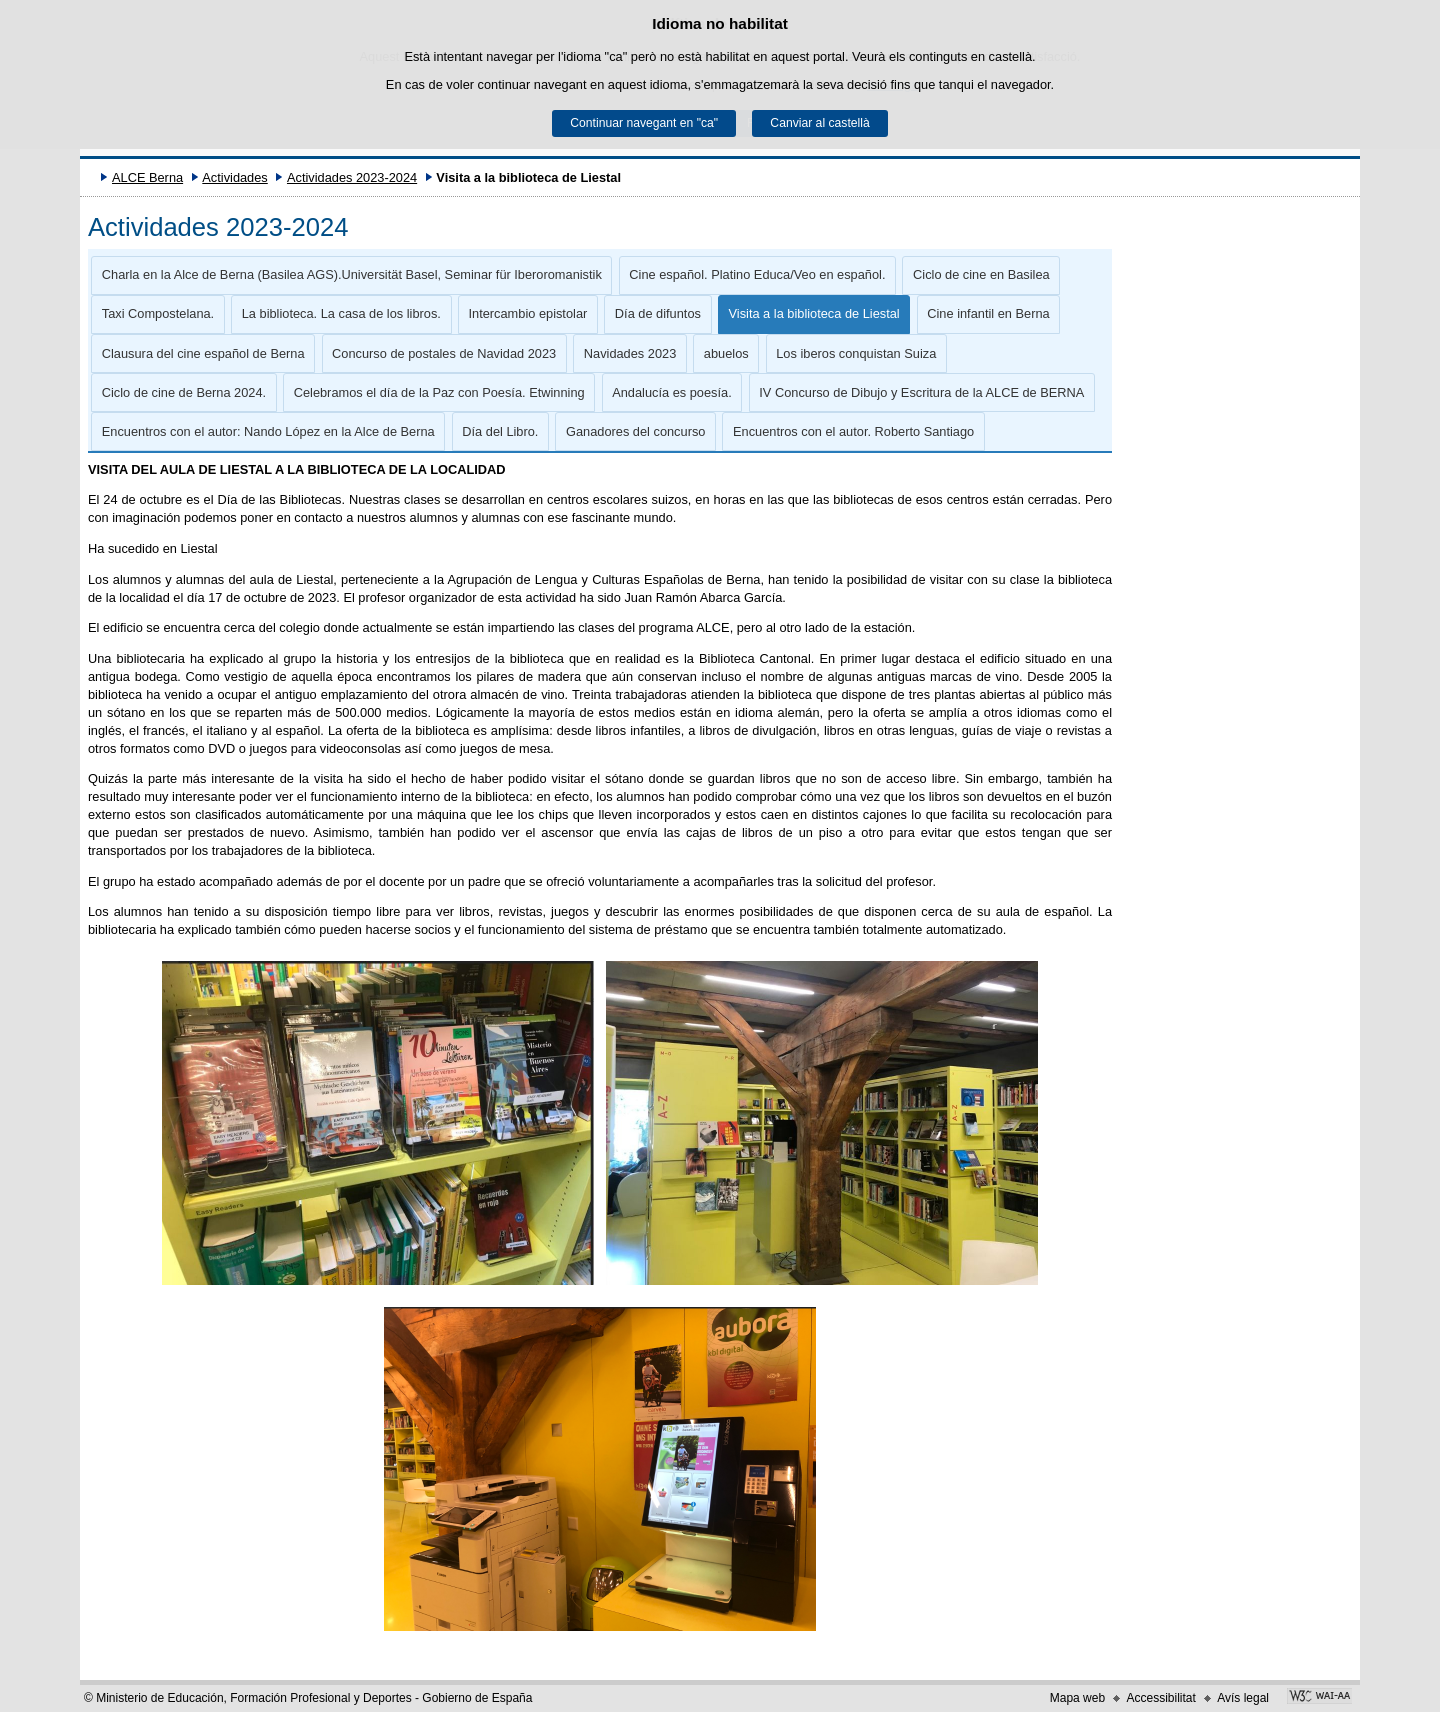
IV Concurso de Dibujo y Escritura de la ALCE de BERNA (921, 392)
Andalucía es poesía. (672, 392)
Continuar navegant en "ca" (644, 123)
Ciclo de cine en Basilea (981, 274)
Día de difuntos (658, 313)
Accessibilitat (1160, 1698)
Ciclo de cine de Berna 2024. (184, 392)
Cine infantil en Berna (988, 313)
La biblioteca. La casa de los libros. (341, 313)
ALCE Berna (147, 177)
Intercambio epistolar (527, 313)
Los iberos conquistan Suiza (856, 353)
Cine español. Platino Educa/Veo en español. (757, 274)
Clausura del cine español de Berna (203, 353)
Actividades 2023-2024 (352, 177)
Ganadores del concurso (635, 431)
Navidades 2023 (630, 353)
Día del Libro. (500, 431)
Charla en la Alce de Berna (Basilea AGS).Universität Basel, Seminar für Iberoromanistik (352, 274)
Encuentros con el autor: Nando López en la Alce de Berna (268, 431)
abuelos (726, 353)
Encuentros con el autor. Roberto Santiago (853, 431)
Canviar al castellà (819, 123)
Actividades (234, 177)
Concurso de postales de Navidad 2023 (444, 353)
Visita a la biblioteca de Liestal (814, 313)
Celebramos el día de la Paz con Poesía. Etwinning (439, 392)
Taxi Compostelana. (158, 313)
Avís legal (1243, 1698)
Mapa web (1077, 1698)
